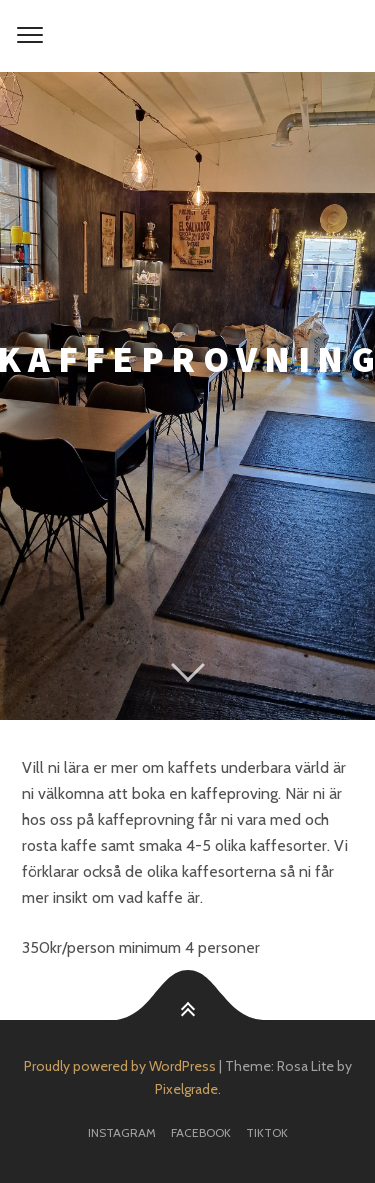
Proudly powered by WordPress (120, 1066)
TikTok (267, 1132)
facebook (201, 1132)
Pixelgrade (186, 1089)
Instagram (122, 1132)
